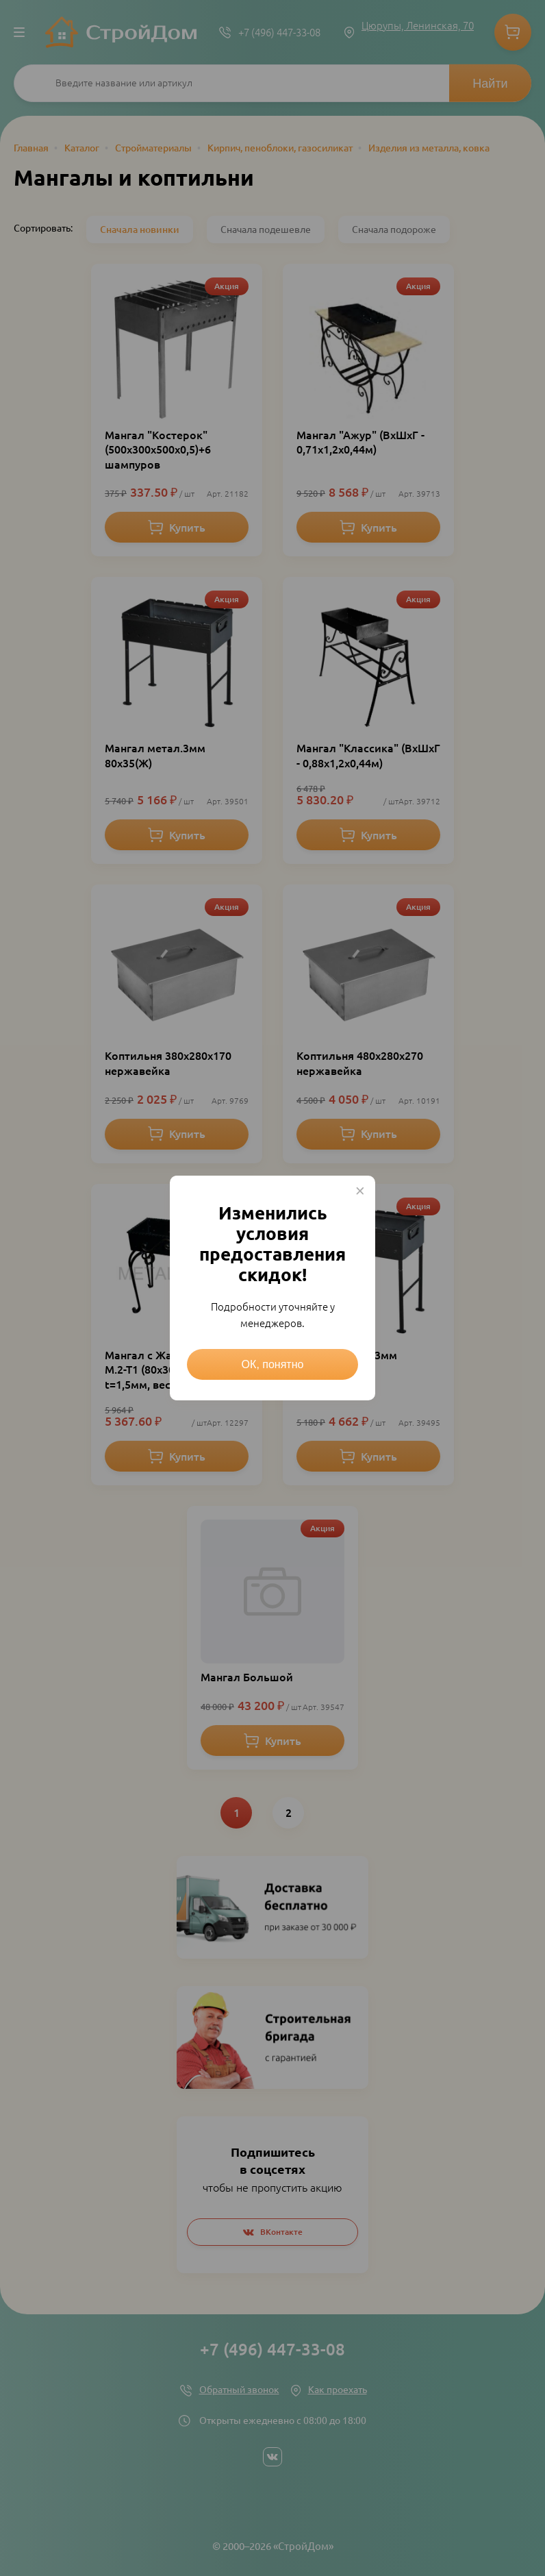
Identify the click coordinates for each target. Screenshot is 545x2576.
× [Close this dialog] (360, 1190)
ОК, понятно (273, 1364)
